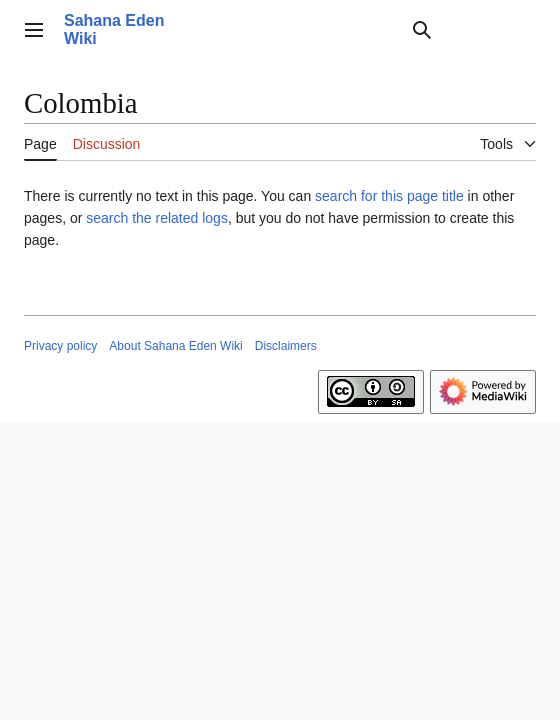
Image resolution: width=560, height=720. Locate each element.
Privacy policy (60, 346)
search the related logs (157, 218)
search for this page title (389, 196)
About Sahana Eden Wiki (175, 346)
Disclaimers (286, 346)
